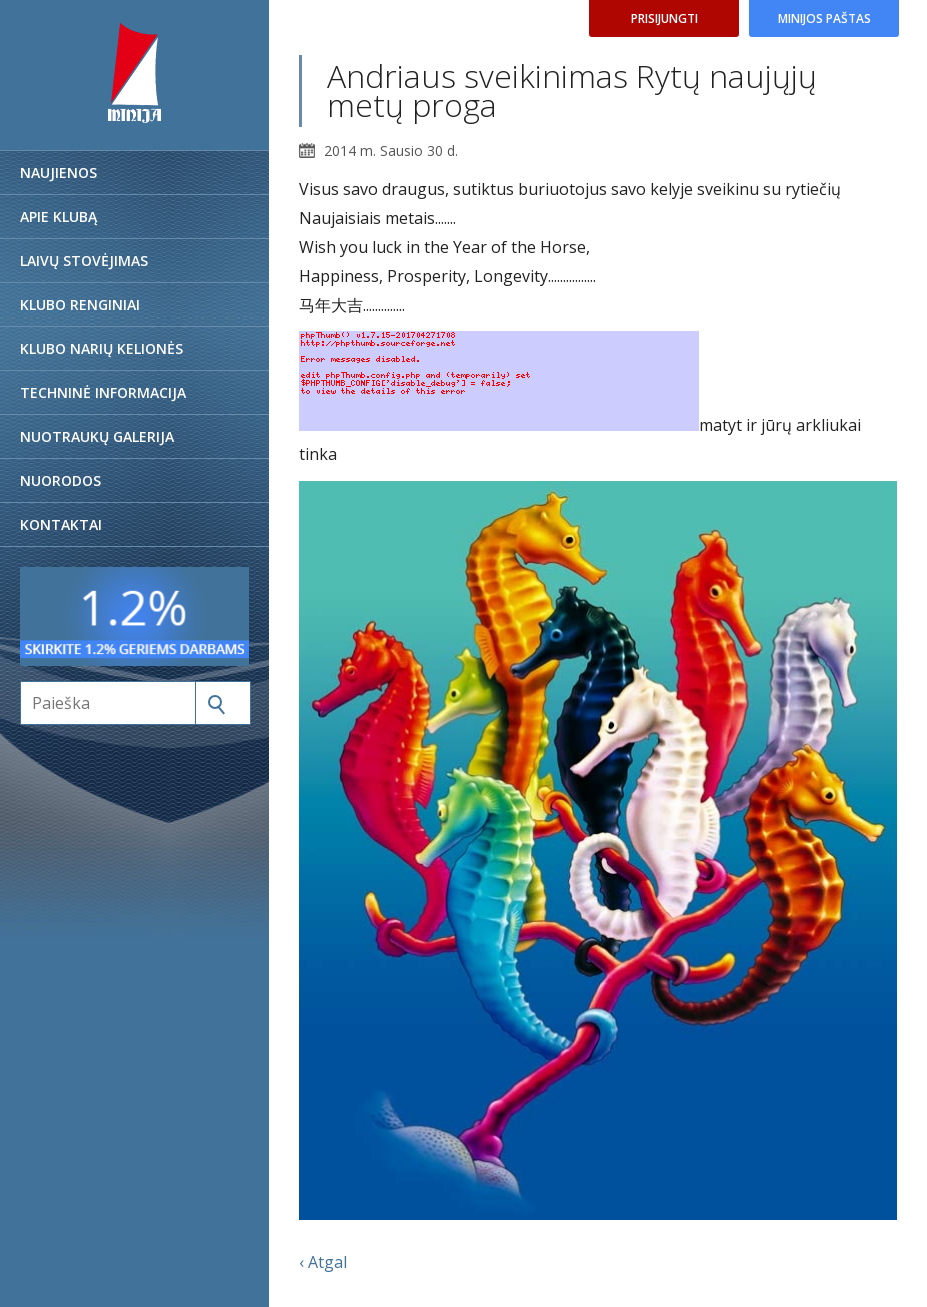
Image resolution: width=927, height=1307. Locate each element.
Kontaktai (61, 524)
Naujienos (58, 172)
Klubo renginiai (80, 304)
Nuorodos (60, 480)
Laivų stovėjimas (84, 260)
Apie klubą (58, 216)
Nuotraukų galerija (97, 436)
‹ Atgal (323, 1262)
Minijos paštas (824, 18)
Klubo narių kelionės (101, 348)
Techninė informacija (103, 392)
